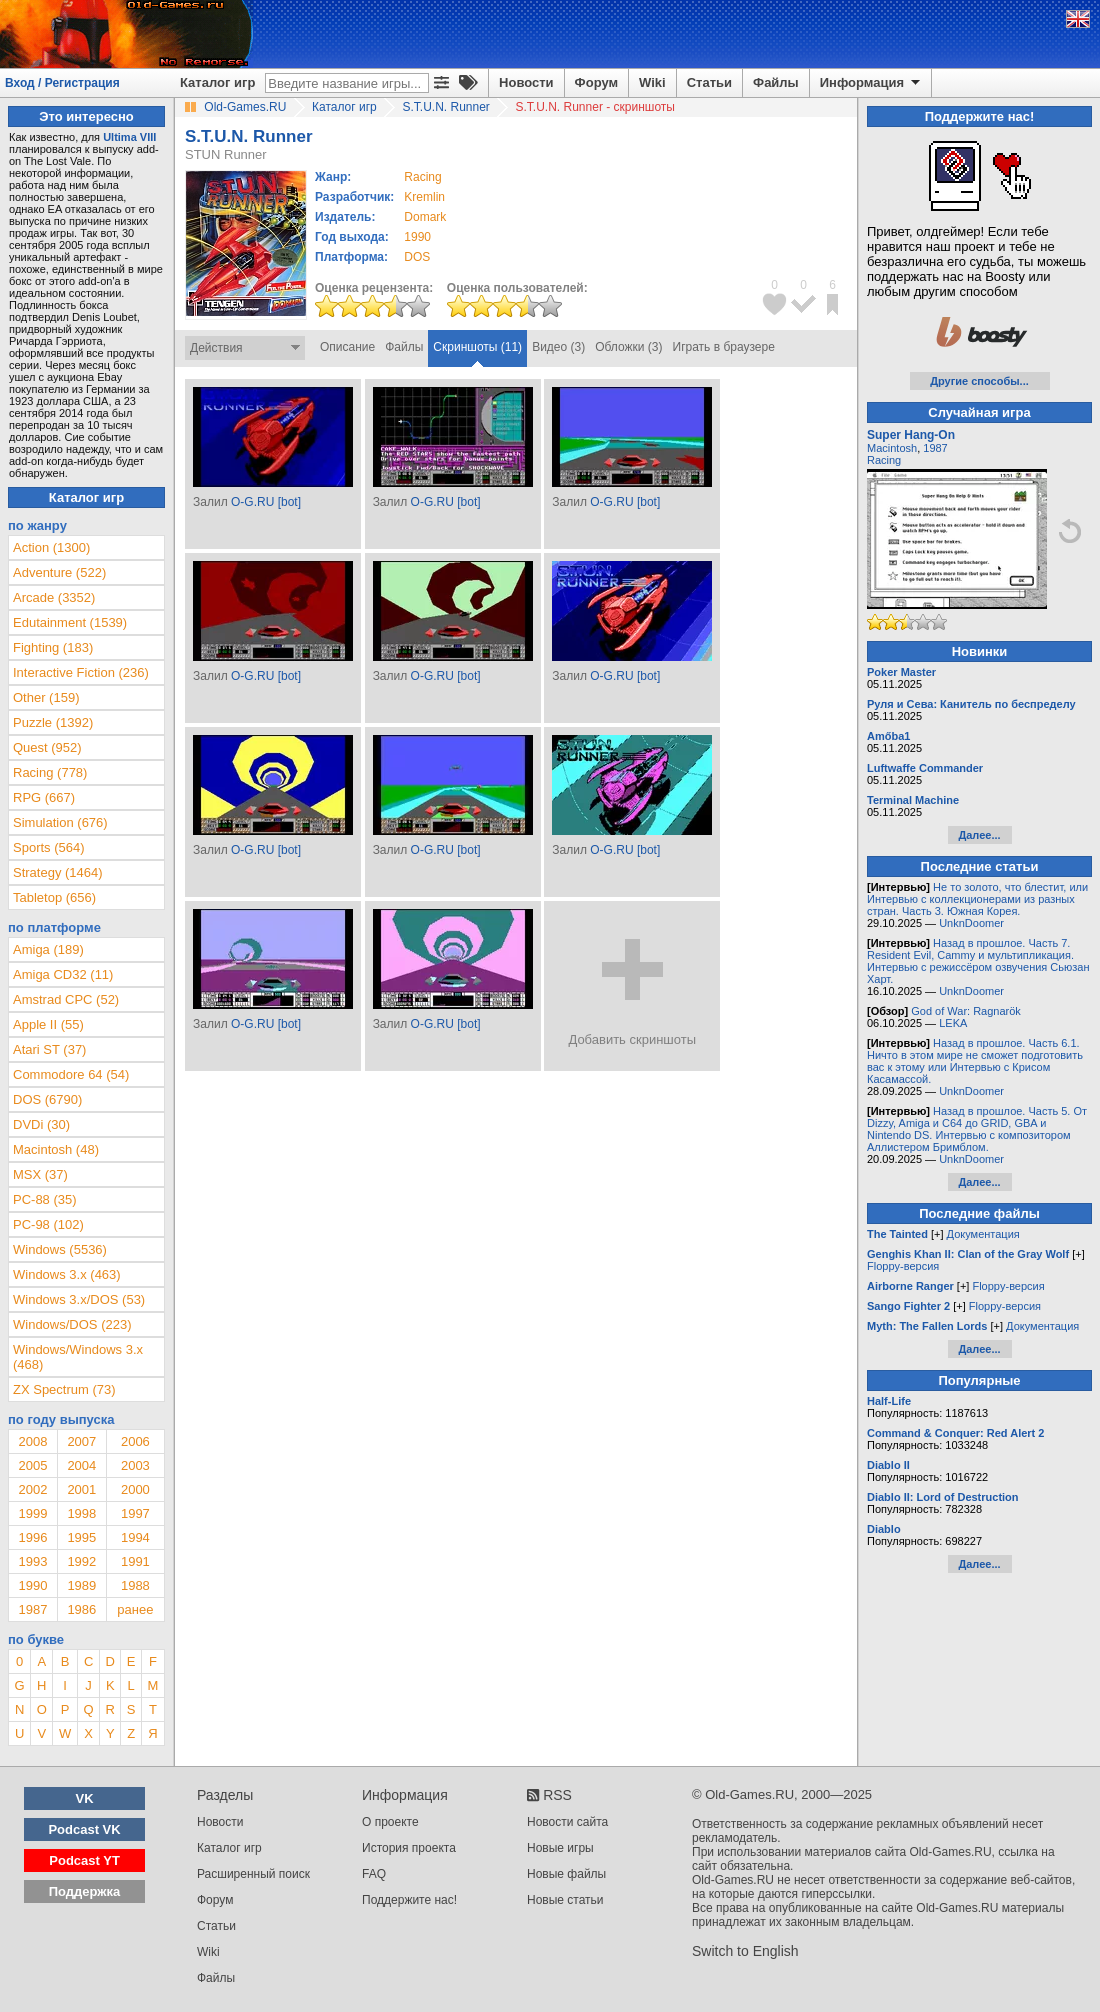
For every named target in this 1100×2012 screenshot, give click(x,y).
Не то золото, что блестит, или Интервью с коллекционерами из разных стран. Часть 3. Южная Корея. (977, 899)
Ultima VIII (129, 137)
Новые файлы (566, 1874)
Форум (596, 82)
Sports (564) (49, 847)
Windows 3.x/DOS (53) (79, 1299)
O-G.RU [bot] (266, 502)
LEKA (953, 1023)
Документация (983, 1234)
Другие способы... (979, 381)
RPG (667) (44, 797)
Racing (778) (50, 772)
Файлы (776, 82)
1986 (81, 1609)
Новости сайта (567, 1822)
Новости (526, 82)
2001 (81, 1489)
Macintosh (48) (56, 1149)
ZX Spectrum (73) (64, 1389)
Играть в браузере (724, 347)
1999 (32, 1513)
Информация (871, 83)
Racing (884, 460)
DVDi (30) (41, 1124)
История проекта (409, 1848)
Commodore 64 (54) (71, 1074)
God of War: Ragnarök (966, 1011)
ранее (135, 1609)
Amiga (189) (48, 949)
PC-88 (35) (45, 1199)
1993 (32, 1561)
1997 (135, 1513)
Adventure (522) (59, 572)
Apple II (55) (48, 1024)
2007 (81, 1441)
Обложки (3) (628, 347)
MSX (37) (40, 1174)
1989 (81, 1585)
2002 (32, 1489)
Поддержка (85, 1891)
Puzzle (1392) (53, 722)
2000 (135, 1489)
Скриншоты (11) (477, 347)
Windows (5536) (60, 1249)
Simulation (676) (60, 822)
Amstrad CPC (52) (66, 999)
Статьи (709, 82)
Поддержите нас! (409, 1900)
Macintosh (892, 448)
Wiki (652, 82)
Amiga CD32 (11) (63, 974)
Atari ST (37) (49, 1049)
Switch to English (745, 1951)
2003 (135, 1465)
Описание (347, 347)
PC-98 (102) (48, 1224)
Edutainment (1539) (70, 622)
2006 (135, 1441)
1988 (135, 1585)
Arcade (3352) (54, 597)
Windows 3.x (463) (67, 1274)
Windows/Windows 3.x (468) (78, 1357)
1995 (81, 1537)
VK (85, 1798)
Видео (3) (558, 347)
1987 (32, 1609)
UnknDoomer (971, 923)
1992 (81, 1561)
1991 (135, 1561)
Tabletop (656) (54, 897)
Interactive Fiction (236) (81, 672)
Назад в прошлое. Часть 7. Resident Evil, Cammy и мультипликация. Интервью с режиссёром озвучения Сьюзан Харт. (978, 961)
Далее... (979, 835)
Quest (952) (47, 747)
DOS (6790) (47, 1099)
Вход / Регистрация (62, 83)
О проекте (390, 1822)
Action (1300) (51, 547)
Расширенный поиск (253, 1874)
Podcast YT (84, 1860)
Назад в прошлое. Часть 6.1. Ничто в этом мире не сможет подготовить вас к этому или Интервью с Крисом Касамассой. (975, 1061)
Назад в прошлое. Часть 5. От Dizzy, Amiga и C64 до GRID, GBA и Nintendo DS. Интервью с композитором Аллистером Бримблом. (977, 1129)
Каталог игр (217, 82)
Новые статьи (565, 1900)
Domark (425, 217)
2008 (32, 1441)
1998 (81, 1513)
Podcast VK (84, 1829)
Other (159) (46, 697)
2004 (81, 1465)
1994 (135, 1537)
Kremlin (424, 197)
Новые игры (560, 1848)
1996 (32, 1537)
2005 (32, 1465)
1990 (417, 237)
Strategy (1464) (58, 872)
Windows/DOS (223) (72, 1324)
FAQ (374, 1874)
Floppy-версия (903, 1266)
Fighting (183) (53, 647)
